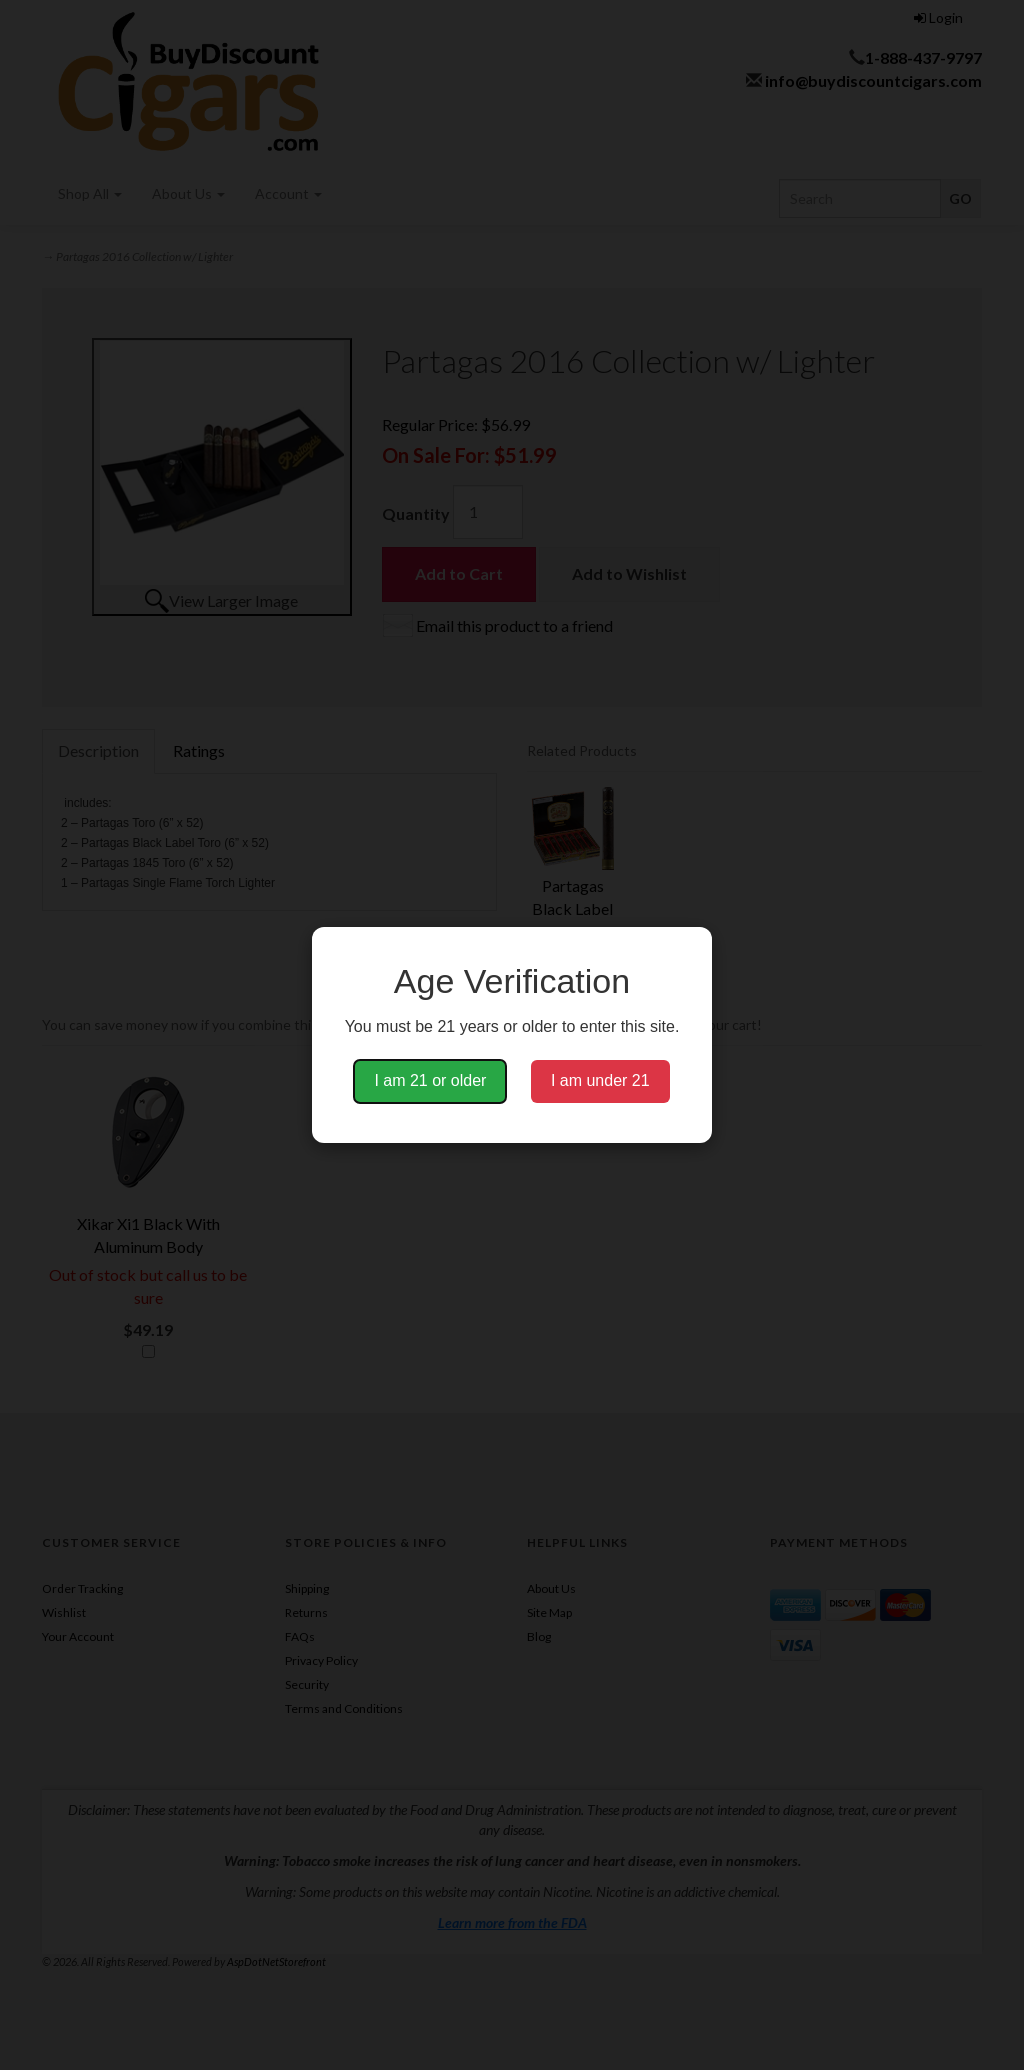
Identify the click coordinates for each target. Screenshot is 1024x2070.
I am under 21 (600, 1080)
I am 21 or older (430, 1080)
